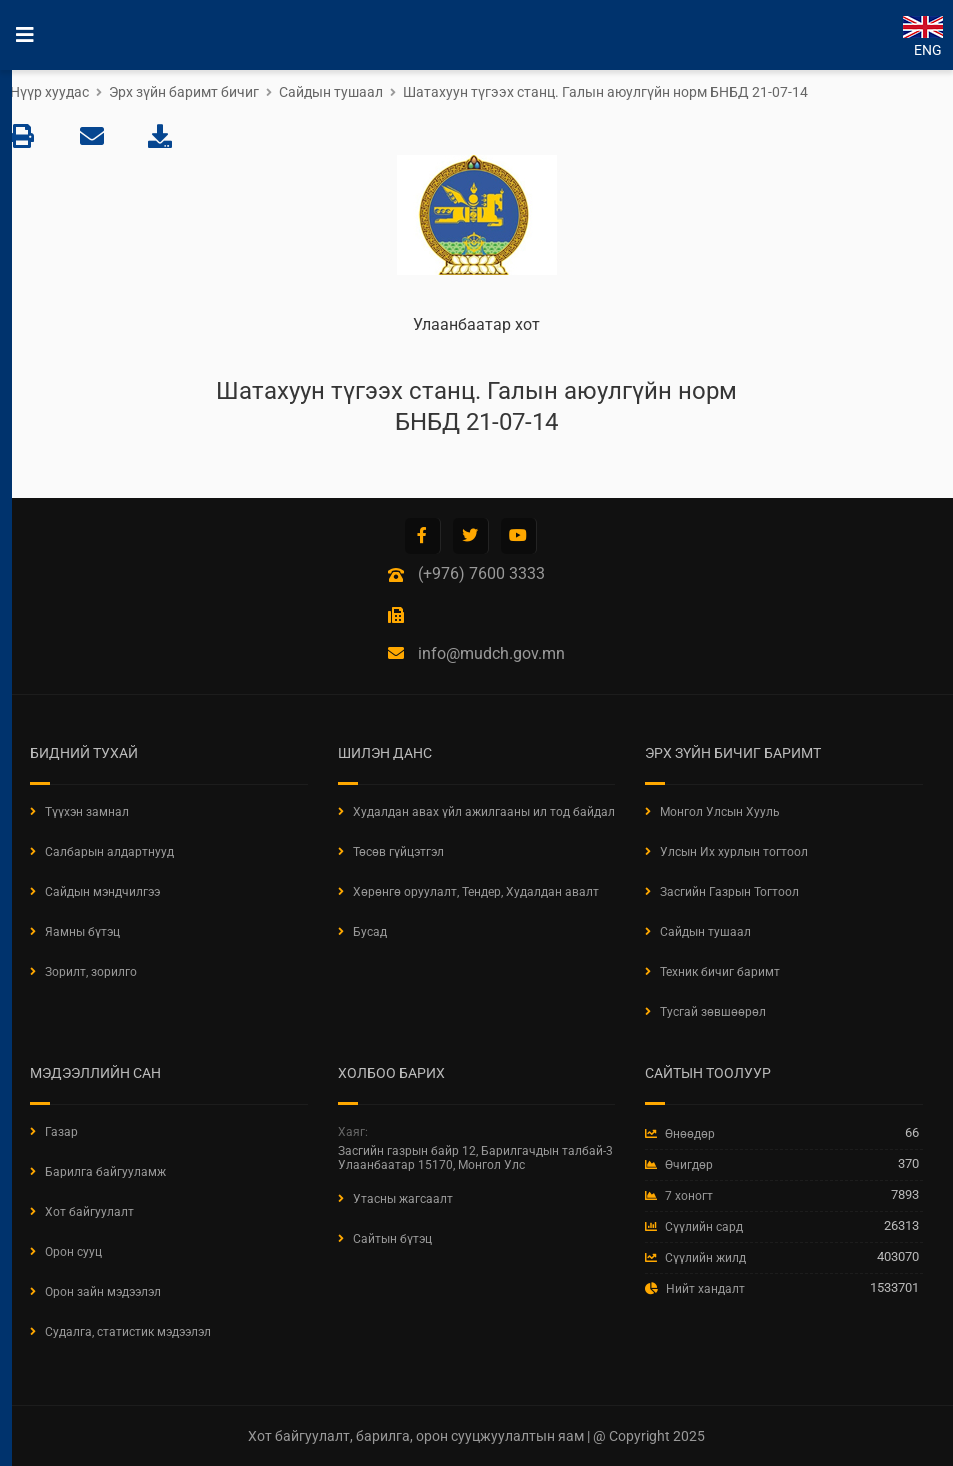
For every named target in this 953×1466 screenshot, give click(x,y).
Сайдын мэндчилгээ (102, 892)
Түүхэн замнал (87, 812)
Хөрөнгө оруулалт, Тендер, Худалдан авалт (476, 892)
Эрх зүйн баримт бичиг (184, 92)
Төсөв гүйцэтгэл (398, 852)
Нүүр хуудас (49, 92)
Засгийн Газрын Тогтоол (729, 892)
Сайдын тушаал (331, 92)
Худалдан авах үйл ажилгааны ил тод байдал (484, 812)
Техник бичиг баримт (720, 972)
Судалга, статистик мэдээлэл (128, 1332)
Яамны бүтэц (82, 932)
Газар (61, 1132)
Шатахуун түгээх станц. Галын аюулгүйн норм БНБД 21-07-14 (605, 92)
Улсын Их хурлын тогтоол (734, 852)
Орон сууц (73, 1252)
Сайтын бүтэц (392, 1239)
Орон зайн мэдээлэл (103, 1292)
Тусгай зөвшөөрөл (713, 1012)
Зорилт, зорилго (91, 972)
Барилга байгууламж (105, 1172)
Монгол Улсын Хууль (720, 812)
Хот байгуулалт (89, 1212)
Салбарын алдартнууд (109, 852)
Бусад (370, 932)
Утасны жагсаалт (403, 1199)
